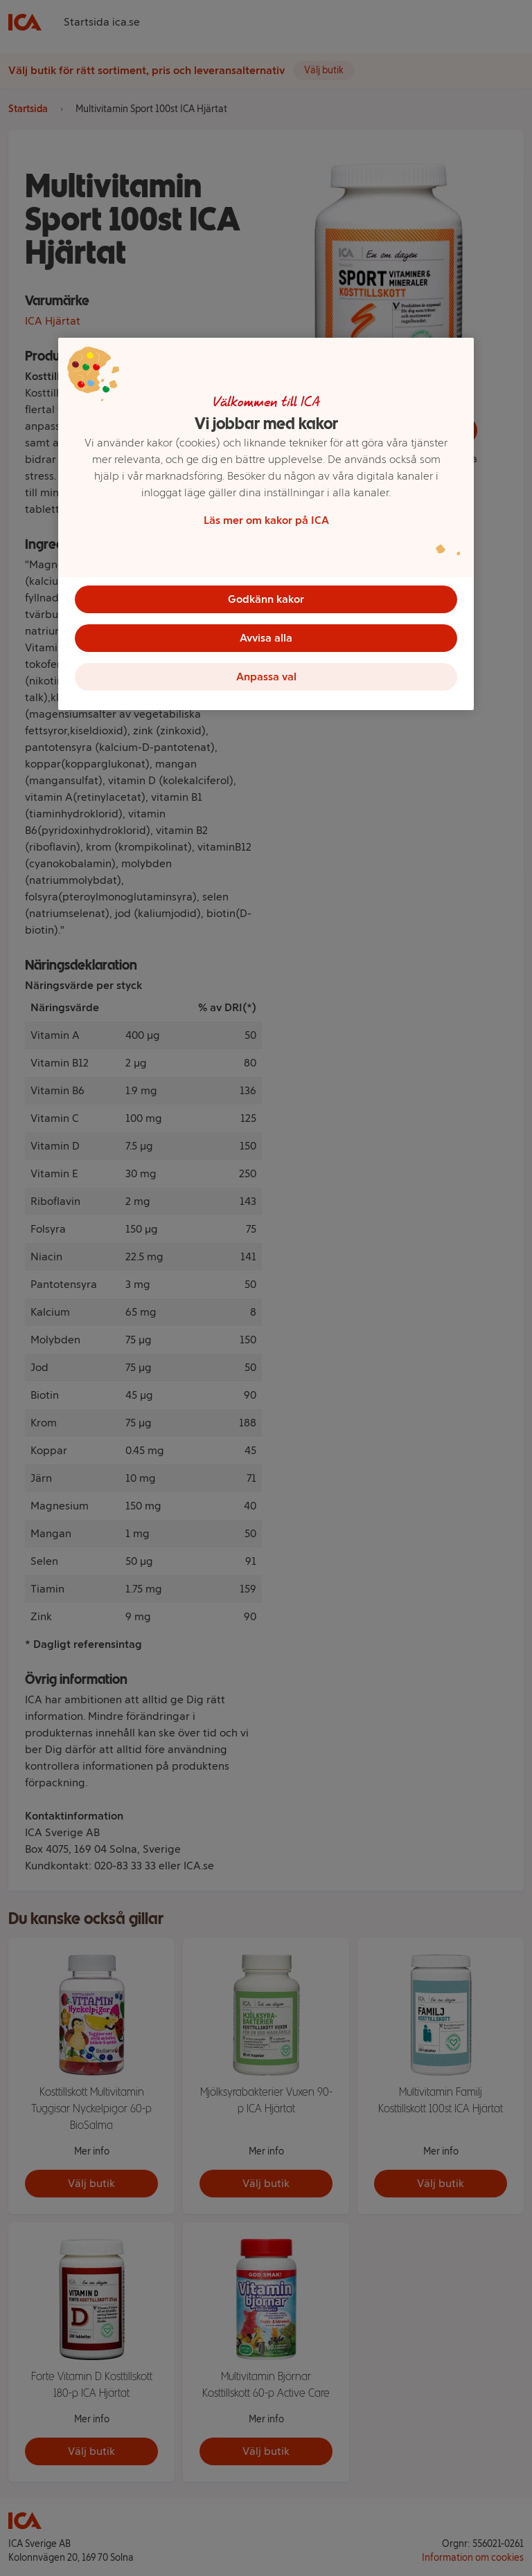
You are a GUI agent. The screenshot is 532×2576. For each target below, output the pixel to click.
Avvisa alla (266, 637)
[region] (266, 524)
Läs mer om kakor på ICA (266, 520)
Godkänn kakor (266, 599)
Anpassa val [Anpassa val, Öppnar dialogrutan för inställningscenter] (266, 676)
